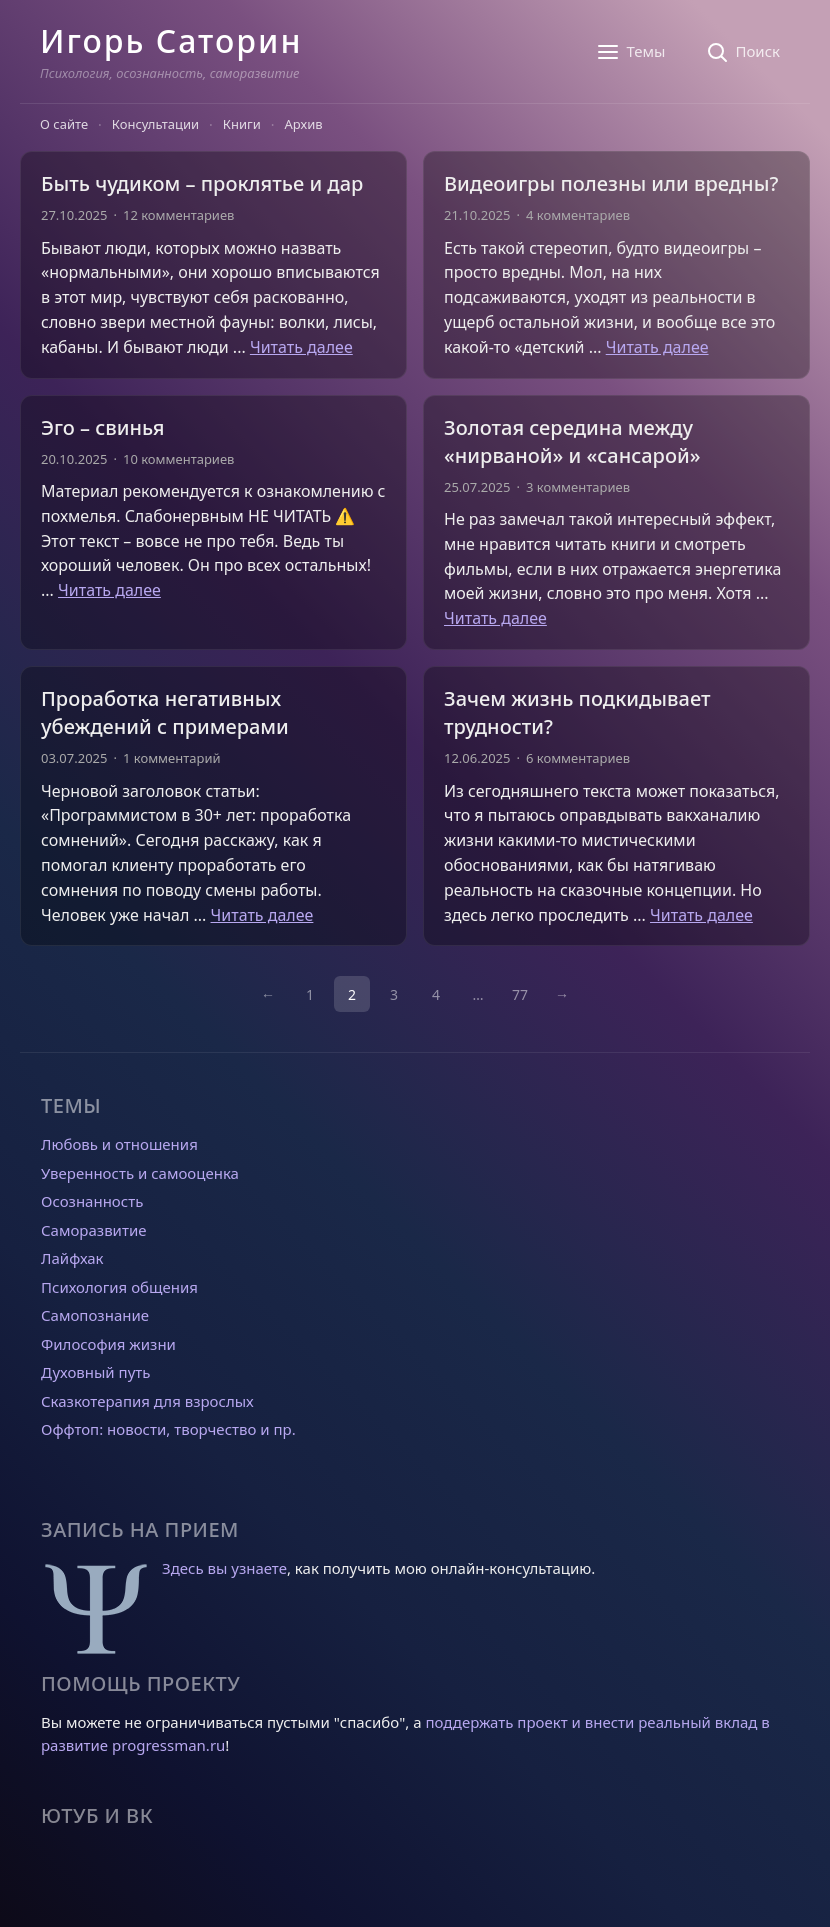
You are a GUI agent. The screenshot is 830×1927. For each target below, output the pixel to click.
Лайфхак (72, 1258)
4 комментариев (578, 215)
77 (520, 994)
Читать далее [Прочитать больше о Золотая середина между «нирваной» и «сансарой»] (495, 618)
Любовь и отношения (119, 1144)
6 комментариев (578, 758)
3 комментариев (578, 487)
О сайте (64, 124)
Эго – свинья (102, 427)
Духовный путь (95, 1372)
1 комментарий (172, 758)
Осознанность (92, 1201)
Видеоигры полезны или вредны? (611, 183)
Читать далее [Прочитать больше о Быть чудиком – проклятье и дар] (301, 347)
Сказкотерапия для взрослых (147, 1401)
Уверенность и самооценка (140, 1173)
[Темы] (630, 52)
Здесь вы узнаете (224, 1568)
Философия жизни (108, 1344)
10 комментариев (178, 459)
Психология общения (119, 1287)
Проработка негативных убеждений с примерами (165, 712)
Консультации (155, 124)
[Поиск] (742, 52)
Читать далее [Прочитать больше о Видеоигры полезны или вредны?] (657, 347)
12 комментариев (178, 215)
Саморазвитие (93, 1230)
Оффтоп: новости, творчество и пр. (168, 1429)
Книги (242, 124)
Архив (304, 124)
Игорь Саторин (171, 40)
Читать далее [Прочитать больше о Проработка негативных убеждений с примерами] (262, 915)
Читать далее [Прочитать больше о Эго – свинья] (109, 590)
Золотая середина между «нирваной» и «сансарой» (572, 441)
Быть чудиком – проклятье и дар (202, 183)
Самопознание (95, 1315)
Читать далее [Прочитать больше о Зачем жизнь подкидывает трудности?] (701, 915)
